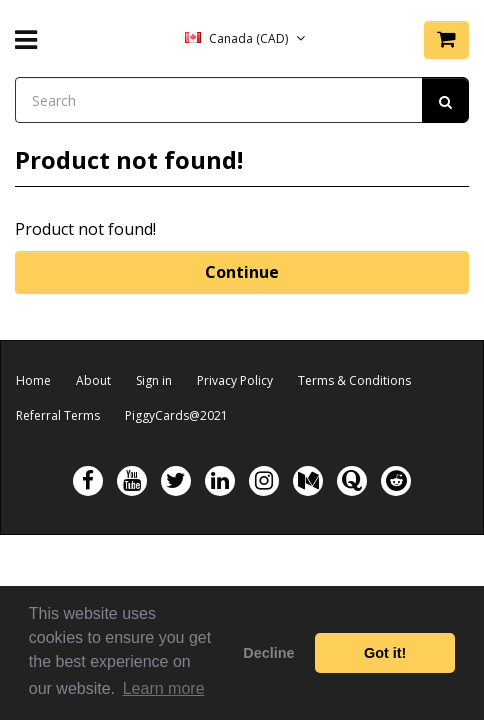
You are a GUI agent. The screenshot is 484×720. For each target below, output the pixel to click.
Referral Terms (58, 415)
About (93, 380)
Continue (242, 272)
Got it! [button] (385, 653)
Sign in (154, 380)
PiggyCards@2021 (176, 415)
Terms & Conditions (354, 380)
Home (33, 380)
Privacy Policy (235, 380)
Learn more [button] (164, 688)
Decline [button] (268, 653)
